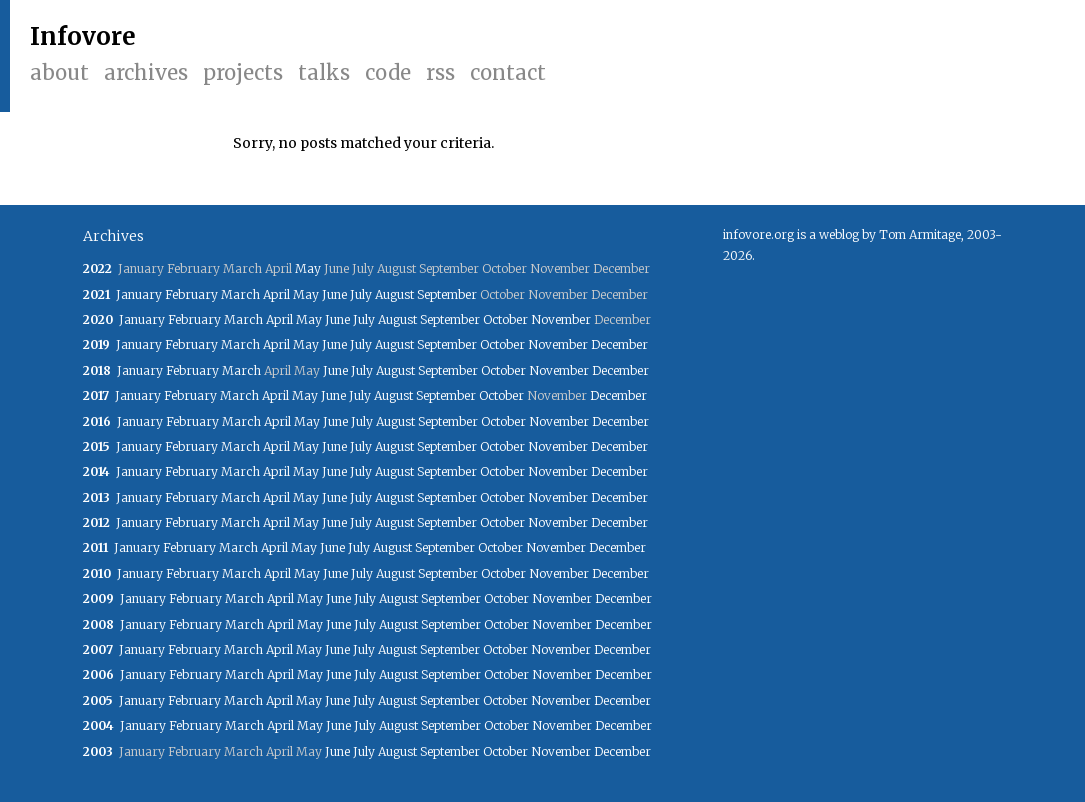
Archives (146, 72)
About (59, 72)
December (619, 344)
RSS (440, 72)
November (561, 319)
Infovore (83, 36)
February (191, 294)
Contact (508, 72)
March (240, 294)
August (394, 294)
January (139, 294)
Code (388, 72)
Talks (324, 72)
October (505, 319)
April (276, 294)
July (361, 294)
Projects (243, 72)
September (447, 294)
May (308, 268)
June (334, 294)
